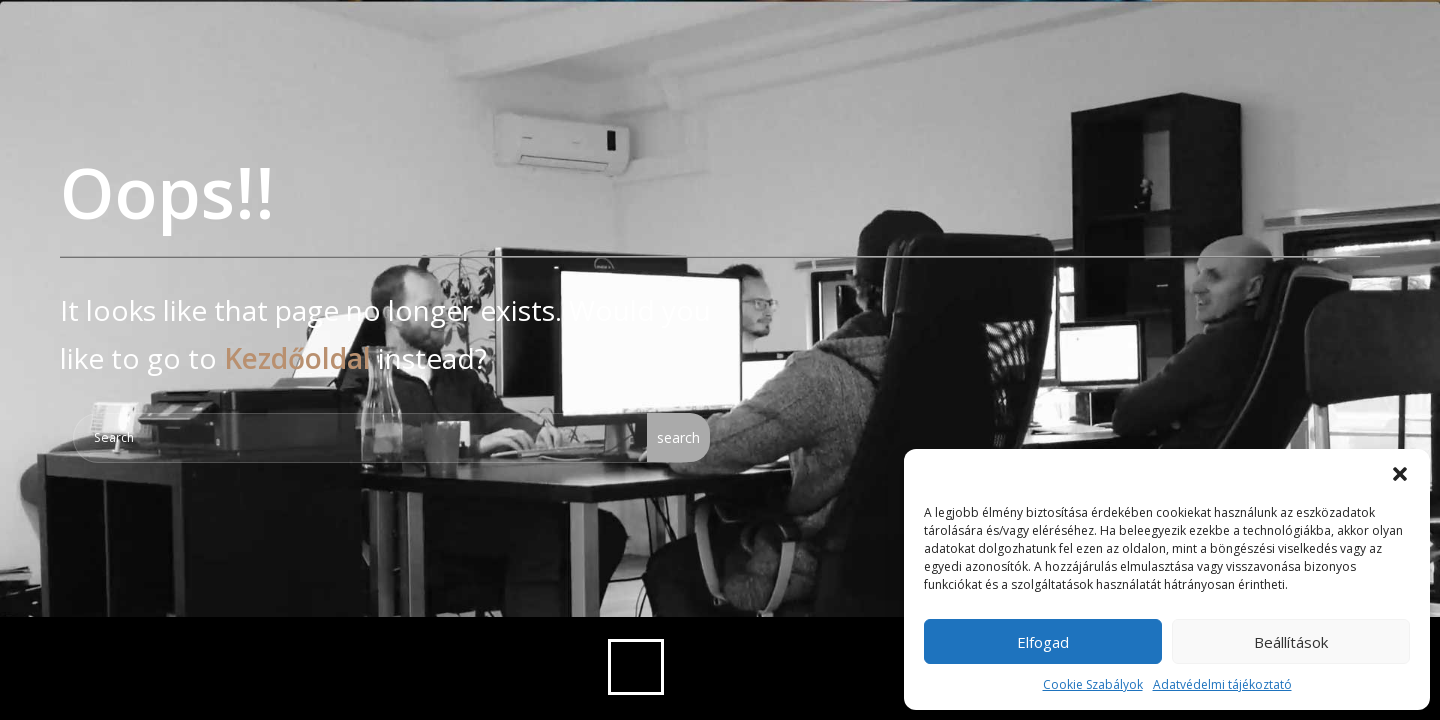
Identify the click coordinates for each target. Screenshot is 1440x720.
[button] (1400, 474)
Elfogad (1043, 642)
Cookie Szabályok (1093, 684)
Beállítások (1291, 642)
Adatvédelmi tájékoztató (1222, 684)
